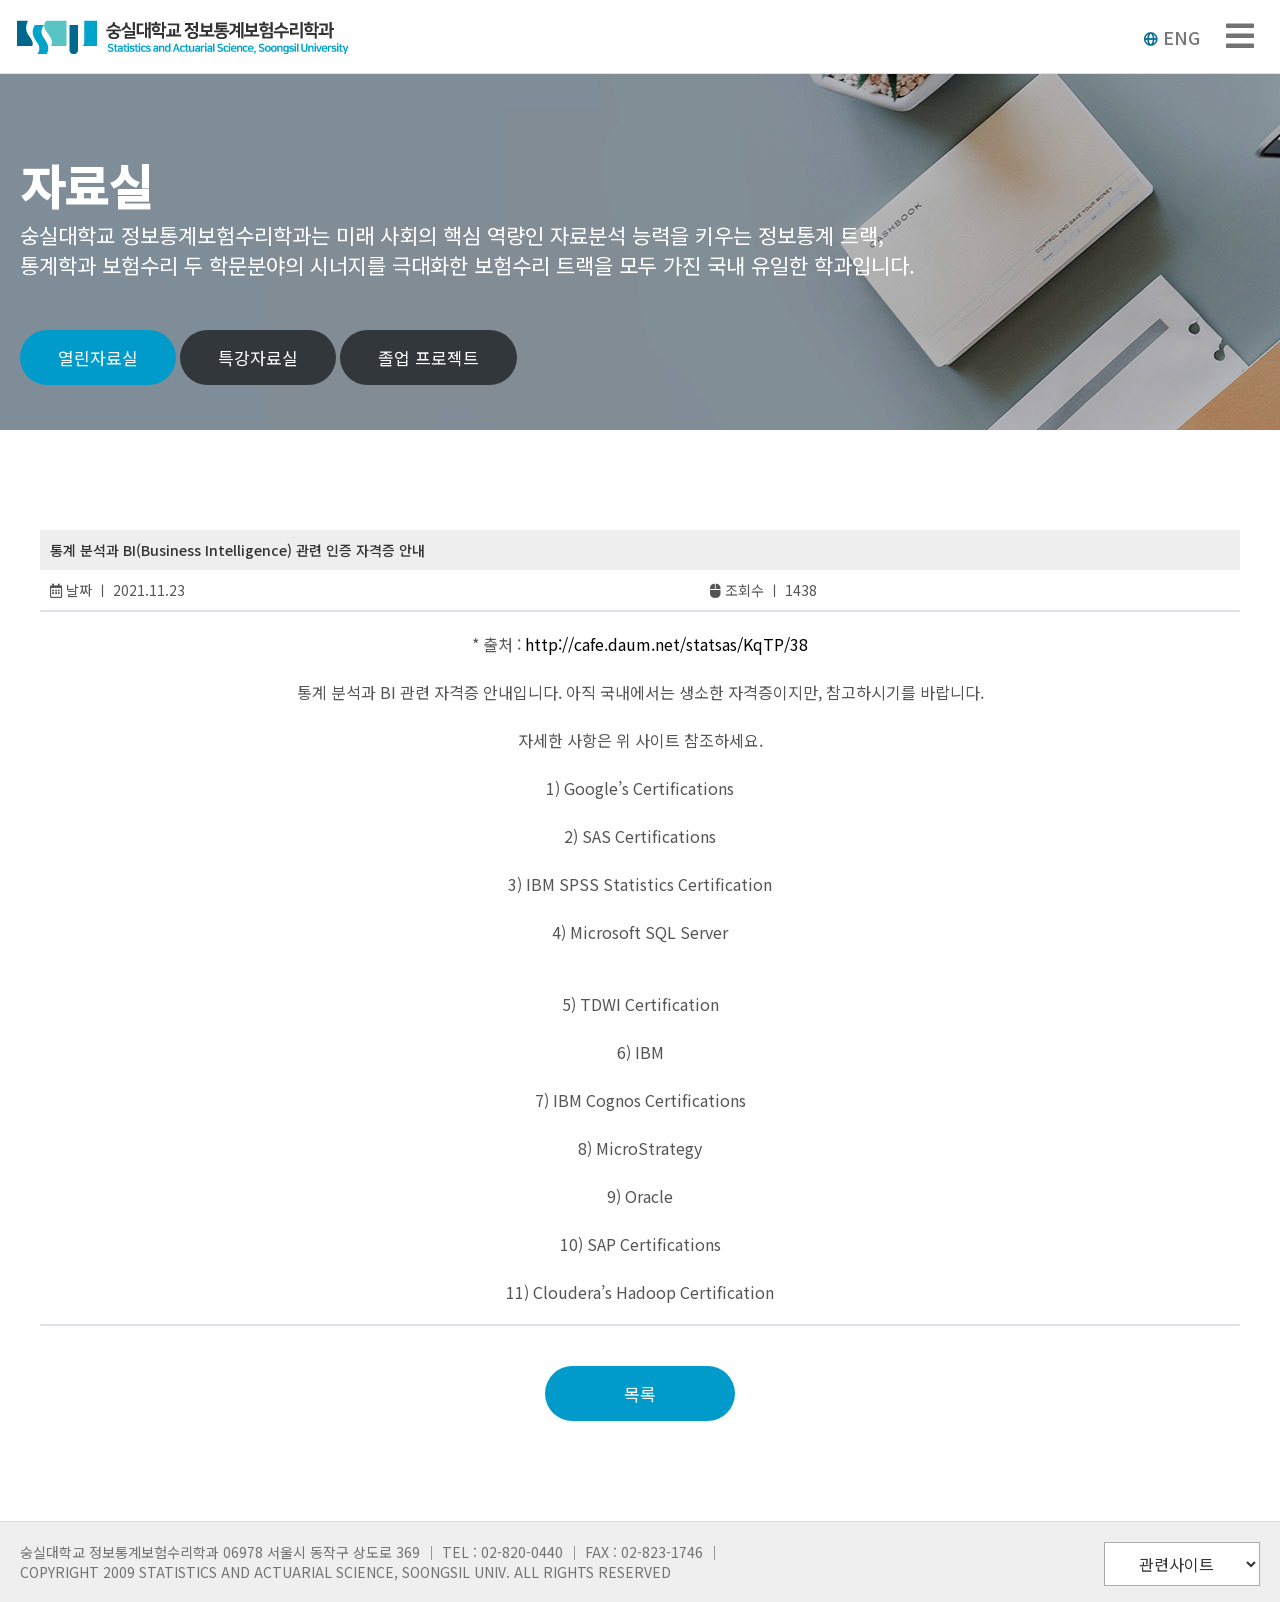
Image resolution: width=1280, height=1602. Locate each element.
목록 (640, 1393)
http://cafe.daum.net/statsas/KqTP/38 (666, 644)
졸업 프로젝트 (428, 357)
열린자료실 (98, 357)
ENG (1171, 37)
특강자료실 (258, 357)
